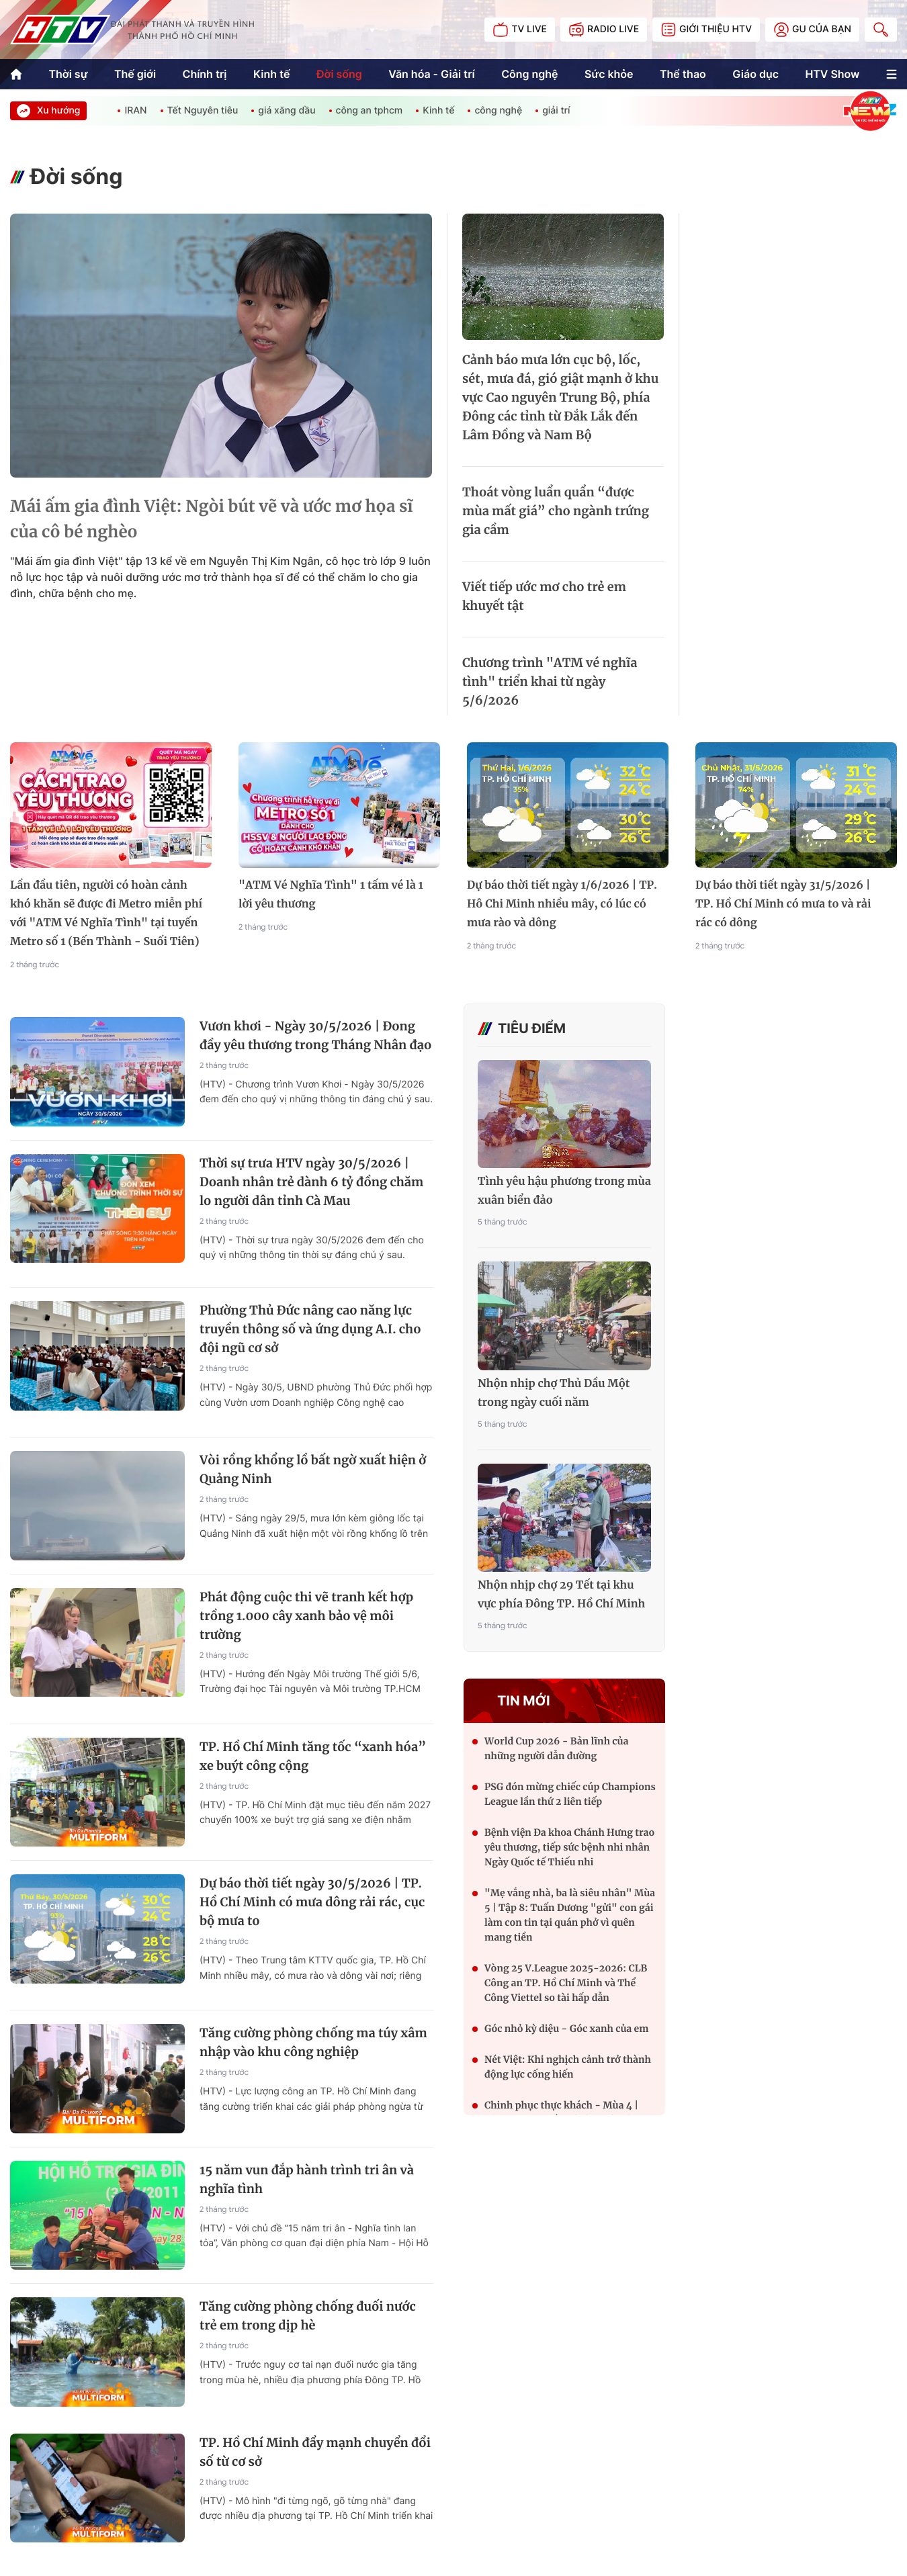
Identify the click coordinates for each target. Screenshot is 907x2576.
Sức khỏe (609, 74)
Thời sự (67, 74)
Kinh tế (271, 74)
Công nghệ (529, 74)
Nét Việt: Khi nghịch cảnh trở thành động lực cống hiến (567, 2066)
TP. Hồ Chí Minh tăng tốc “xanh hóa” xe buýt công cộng (313, 1756)
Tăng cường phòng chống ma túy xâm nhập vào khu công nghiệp (313, 2042)
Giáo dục (755, 74)
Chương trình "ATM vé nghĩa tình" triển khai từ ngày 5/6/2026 (550, 681)
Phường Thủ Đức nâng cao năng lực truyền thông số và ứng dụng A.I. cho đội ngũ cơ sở (310, 1329)
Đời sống (339, 74)
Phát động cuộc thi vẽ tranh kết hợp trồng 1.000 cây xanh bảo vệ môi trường (306, 1615)
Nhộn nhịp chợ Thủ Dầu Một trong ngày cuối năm (554, 1393)
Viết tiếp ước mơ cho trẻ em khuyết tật (544, 596)
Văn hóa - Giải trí (431, 74)
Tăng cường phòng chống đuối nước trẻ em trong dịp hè (308, 2316)
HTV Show (832, 74)
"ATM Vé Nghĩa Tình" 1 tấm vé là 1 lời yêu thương (331, 895)
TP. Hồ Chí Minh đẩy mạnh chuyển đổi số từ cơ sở (315, 2452)
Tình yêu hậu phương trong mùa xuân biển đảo (564, 1191)
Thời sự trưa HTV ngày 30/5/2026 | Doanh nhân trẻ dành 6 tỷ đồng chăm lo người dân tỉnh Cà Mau (311, 1181)
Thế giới (135, 74)
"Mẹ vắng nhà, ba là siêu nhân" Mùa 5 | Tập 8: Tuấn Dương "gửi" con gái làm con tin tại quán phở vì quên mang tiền (569, 1915)
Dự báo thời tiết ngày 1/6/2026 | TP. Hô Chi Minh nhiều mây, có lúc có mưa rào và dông (562, 904)
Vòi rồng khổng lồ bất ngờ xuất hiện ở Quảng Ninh (313, 1469)
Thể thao (683, 74)
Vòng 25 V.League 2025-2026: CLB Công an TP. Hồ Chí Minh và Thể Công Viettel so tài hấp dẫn (565, 1983)
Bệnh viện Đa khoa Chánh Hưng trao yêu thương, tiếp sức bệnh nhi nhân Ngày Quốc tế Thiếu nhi (569, 1847)
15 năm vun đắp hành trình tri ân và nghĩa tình (307, 2179)
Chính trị (204, 74)
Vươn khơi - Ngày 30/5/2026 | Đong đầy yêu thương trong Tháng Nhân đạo (315, 1035)
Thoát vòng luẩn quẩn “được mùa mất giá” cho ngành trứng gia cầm (555, 510)
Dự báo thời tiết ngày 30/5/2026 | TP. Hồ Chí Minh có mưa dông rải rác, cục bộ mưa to (312, 1901)
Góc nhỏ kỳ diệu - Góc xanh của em (566, 2029)
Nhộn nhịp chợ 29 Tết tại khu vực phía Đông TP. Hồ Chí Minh (561, 1595)
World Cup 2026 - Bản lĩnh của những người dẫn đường (556, 1748)
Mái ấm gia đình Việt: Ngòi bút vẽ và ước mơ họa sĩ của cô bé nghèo (211, 519)
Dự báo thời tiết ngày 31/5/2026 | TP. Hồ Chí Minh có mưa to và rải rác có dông (783, 904)
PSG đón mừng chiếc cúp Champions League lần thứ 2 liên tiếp (570, 1794)
